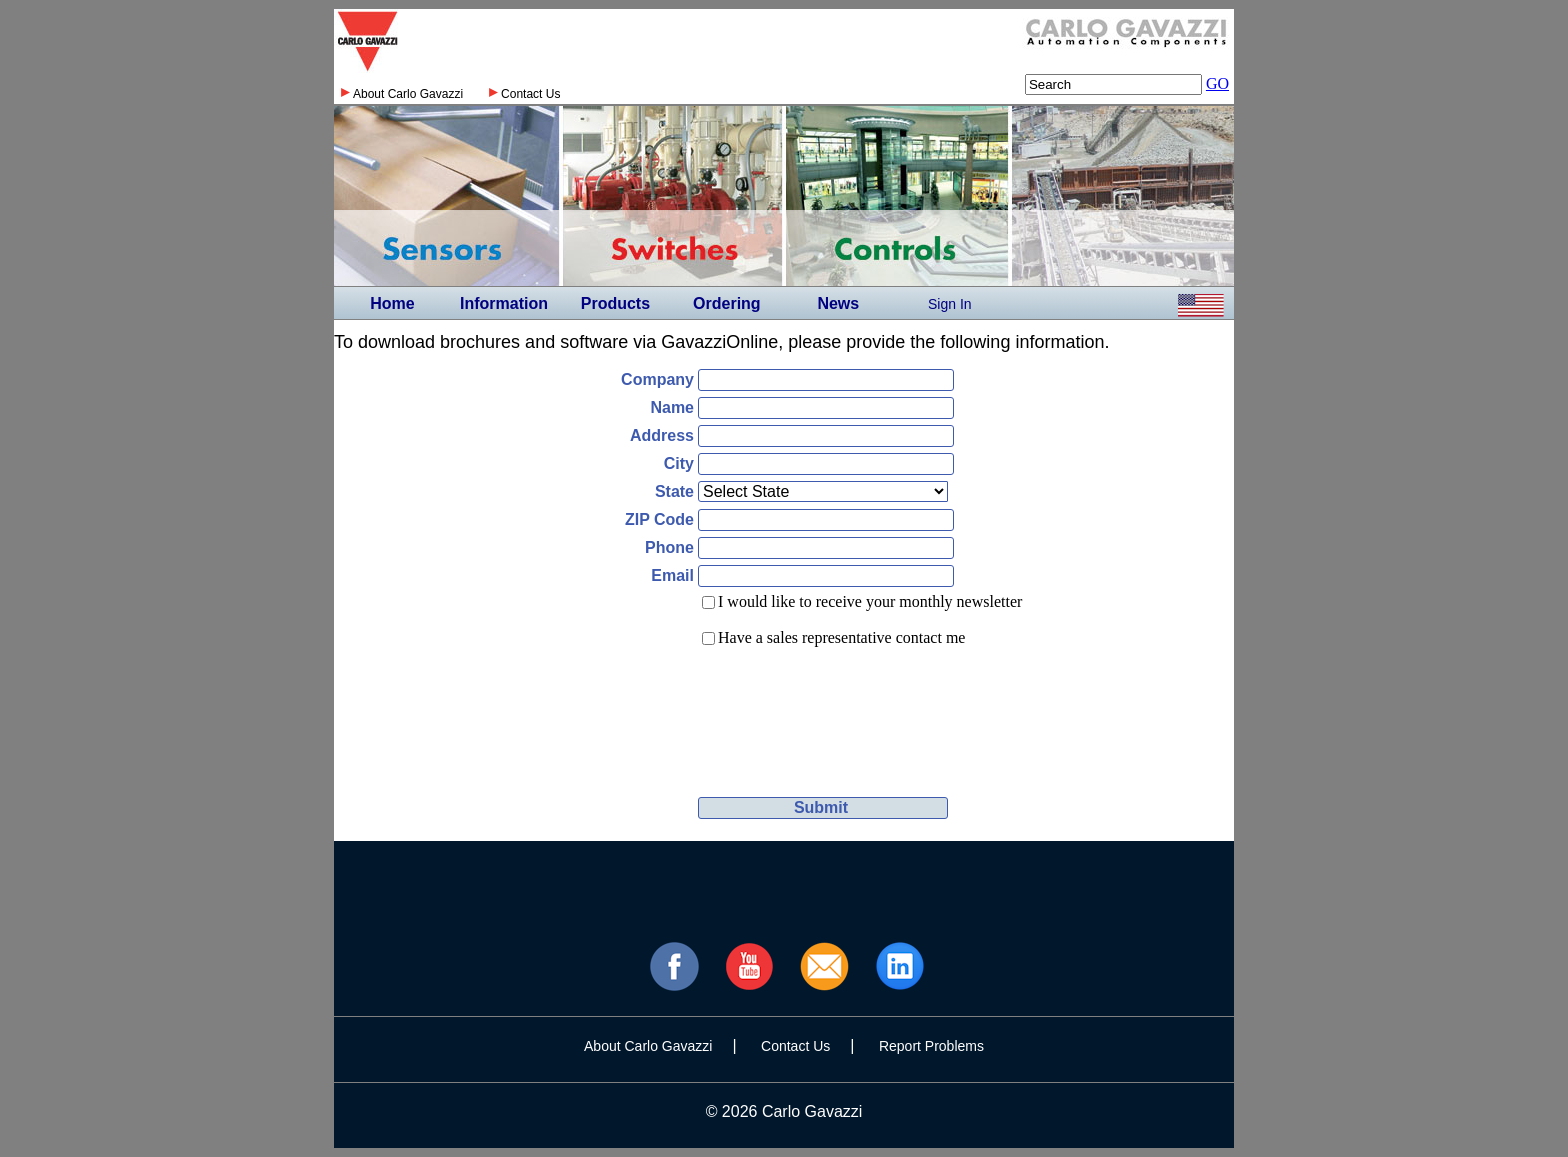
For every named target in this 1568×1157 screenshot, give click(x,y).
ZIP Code (659, 519)
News (838, 303)
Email (672, 575)
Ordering (727, 303)
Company (657, 379)
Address (662, 435)
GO (1217, 83)
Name (672, 407)
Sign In (950, 304)
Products (615, 303)
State (674, 491)
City (679, 463)
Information (504, 303)
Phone (669, 547)
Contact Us (530, 94)
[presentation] (846, 704)
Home (392, 303)
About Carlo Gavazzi (408, 94)
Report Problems (931, 1046)
